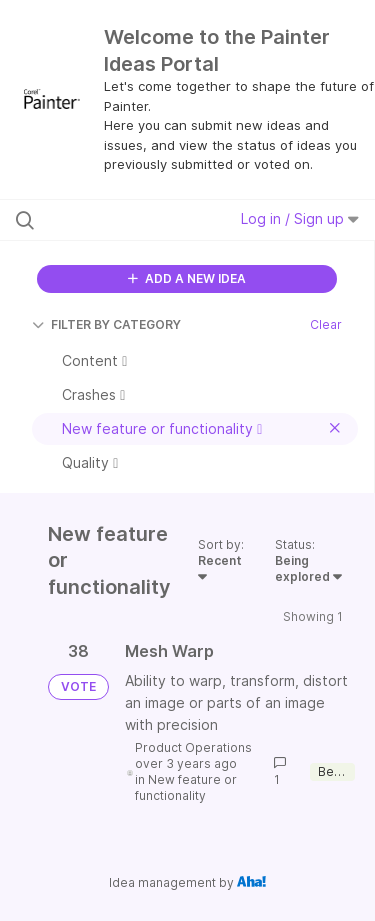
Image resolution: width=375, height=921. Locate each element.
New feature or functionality (186, 787)
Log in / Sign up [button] (300, 218)
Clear (326, 324)
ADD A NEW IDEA (187, 278)
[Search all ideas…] (119, 220)
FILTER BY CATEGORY (106, 324)
